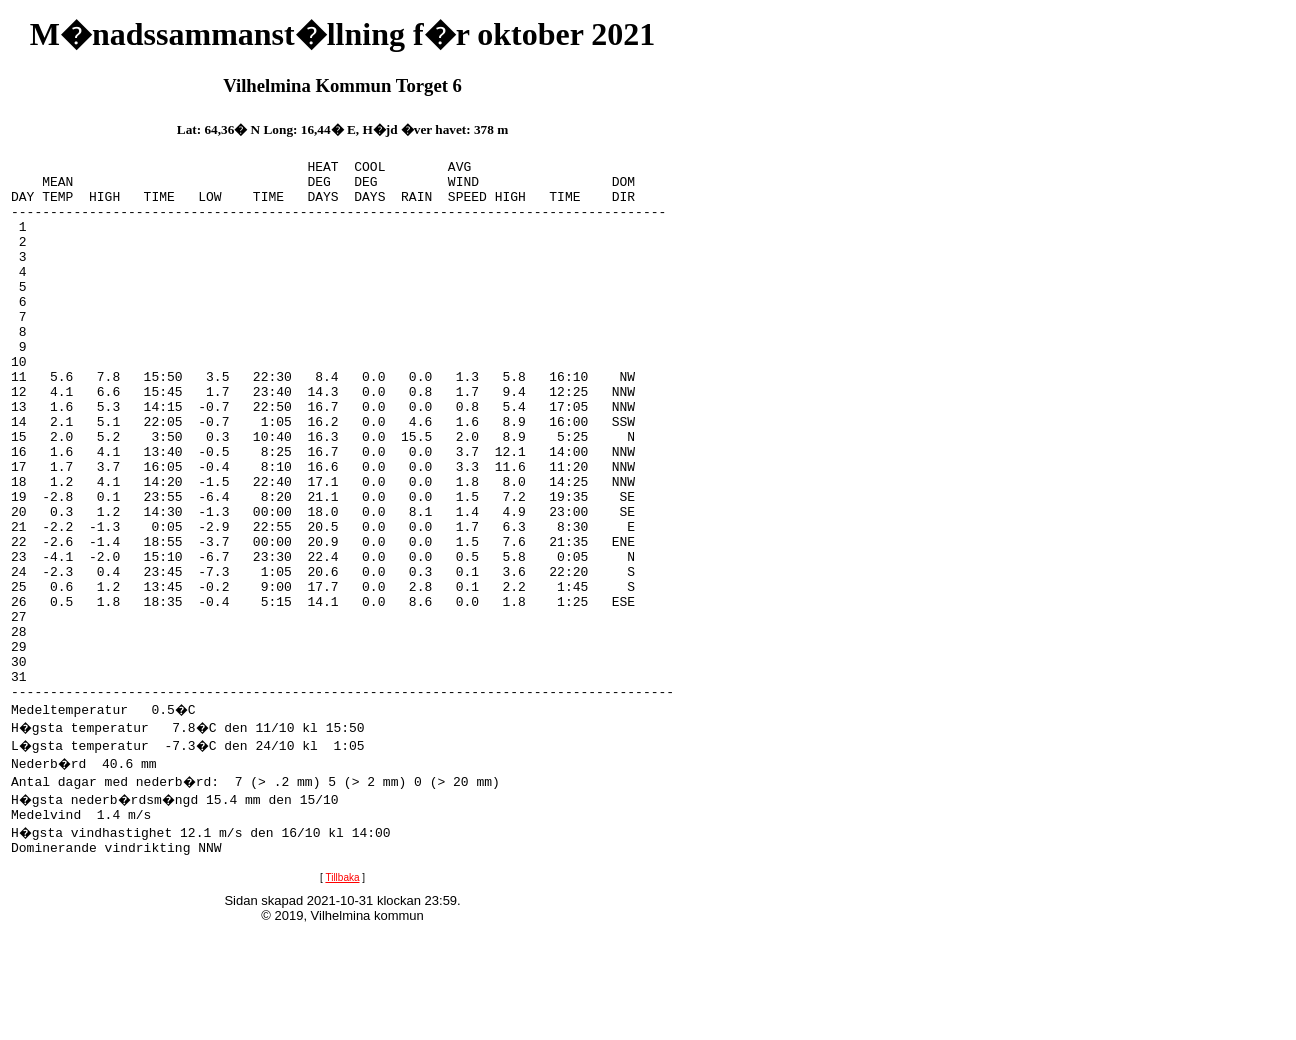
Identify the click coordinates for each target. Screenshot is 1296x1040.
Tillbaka (342, 991)
